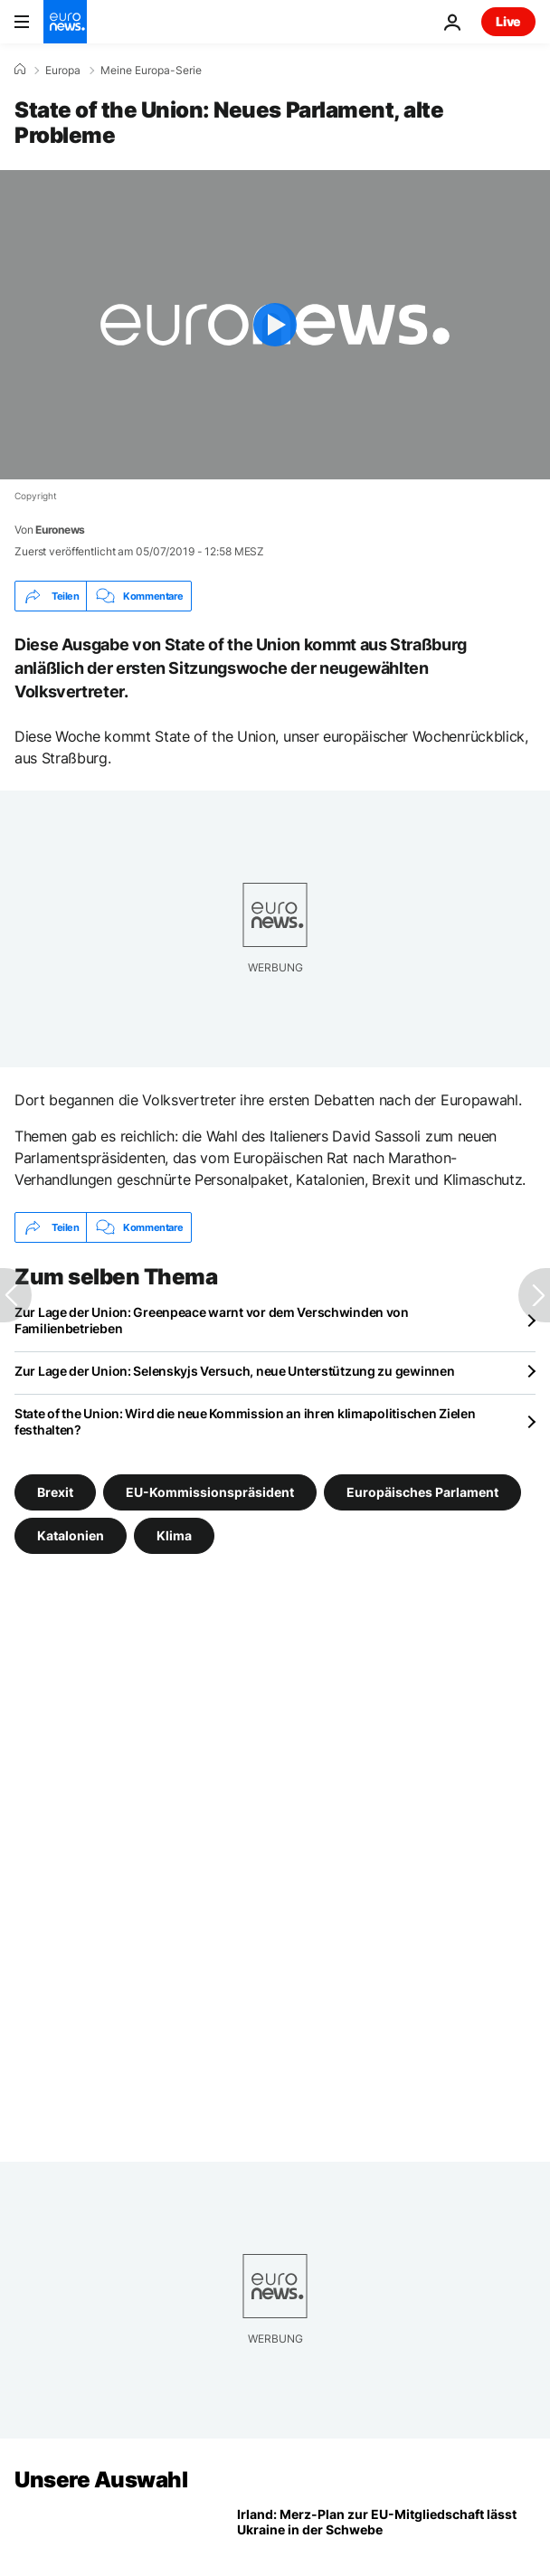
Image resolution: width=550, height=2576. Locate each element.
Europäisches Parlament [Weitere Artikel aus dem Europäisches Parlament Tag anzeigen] (422, 1492)
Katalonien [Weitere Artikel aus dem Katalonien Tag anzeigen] (70, 1535)
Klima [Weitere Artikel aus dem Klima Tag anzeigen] (174, 1535)
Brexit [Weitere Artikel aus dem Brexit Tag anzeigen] (55, 1492)
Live (508, 21)
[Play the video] (275, 324)
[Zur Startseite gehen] (65, 21)
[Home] (19, 69)
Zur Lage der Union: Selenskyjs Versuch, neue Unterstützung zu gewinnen (234, 1370)
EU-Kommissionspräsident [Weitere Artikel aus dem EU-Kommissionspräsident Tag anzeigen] (210, 1492)
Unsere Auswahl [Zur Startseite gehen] (100, 2480)
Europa (63, 70)
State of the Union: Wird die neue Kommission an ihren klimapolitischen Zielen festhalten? (244, 1421)
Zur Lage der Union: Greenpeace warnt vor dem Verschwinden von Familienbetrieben (211, 1320)
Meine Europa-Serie (151, 70)
